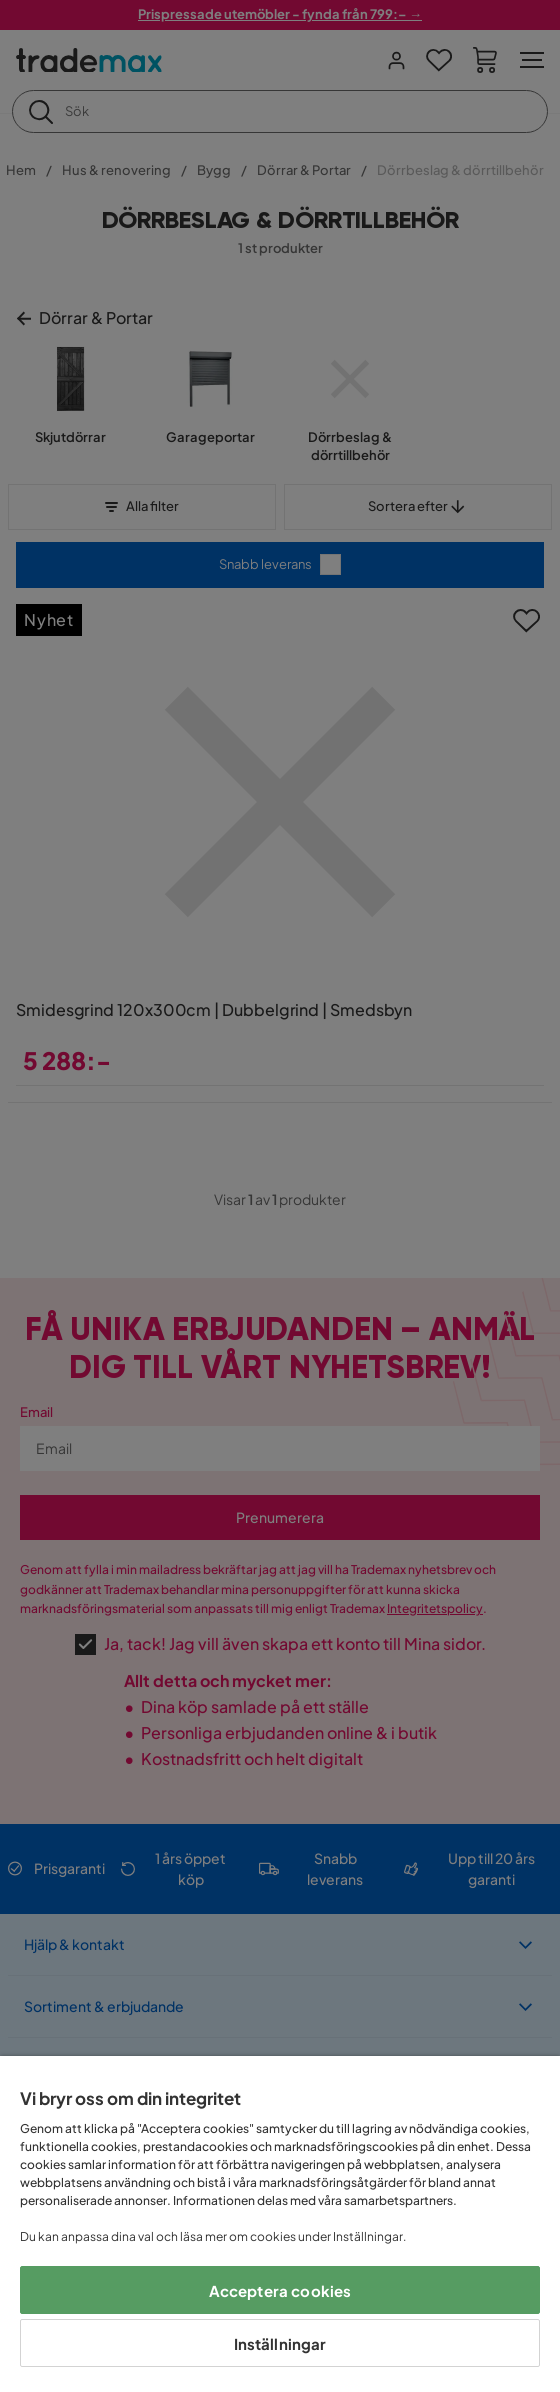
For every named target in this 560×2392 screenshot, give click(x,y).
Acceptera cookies (280, 2290)
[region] (280, 2224)
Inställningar (280, 2343)
